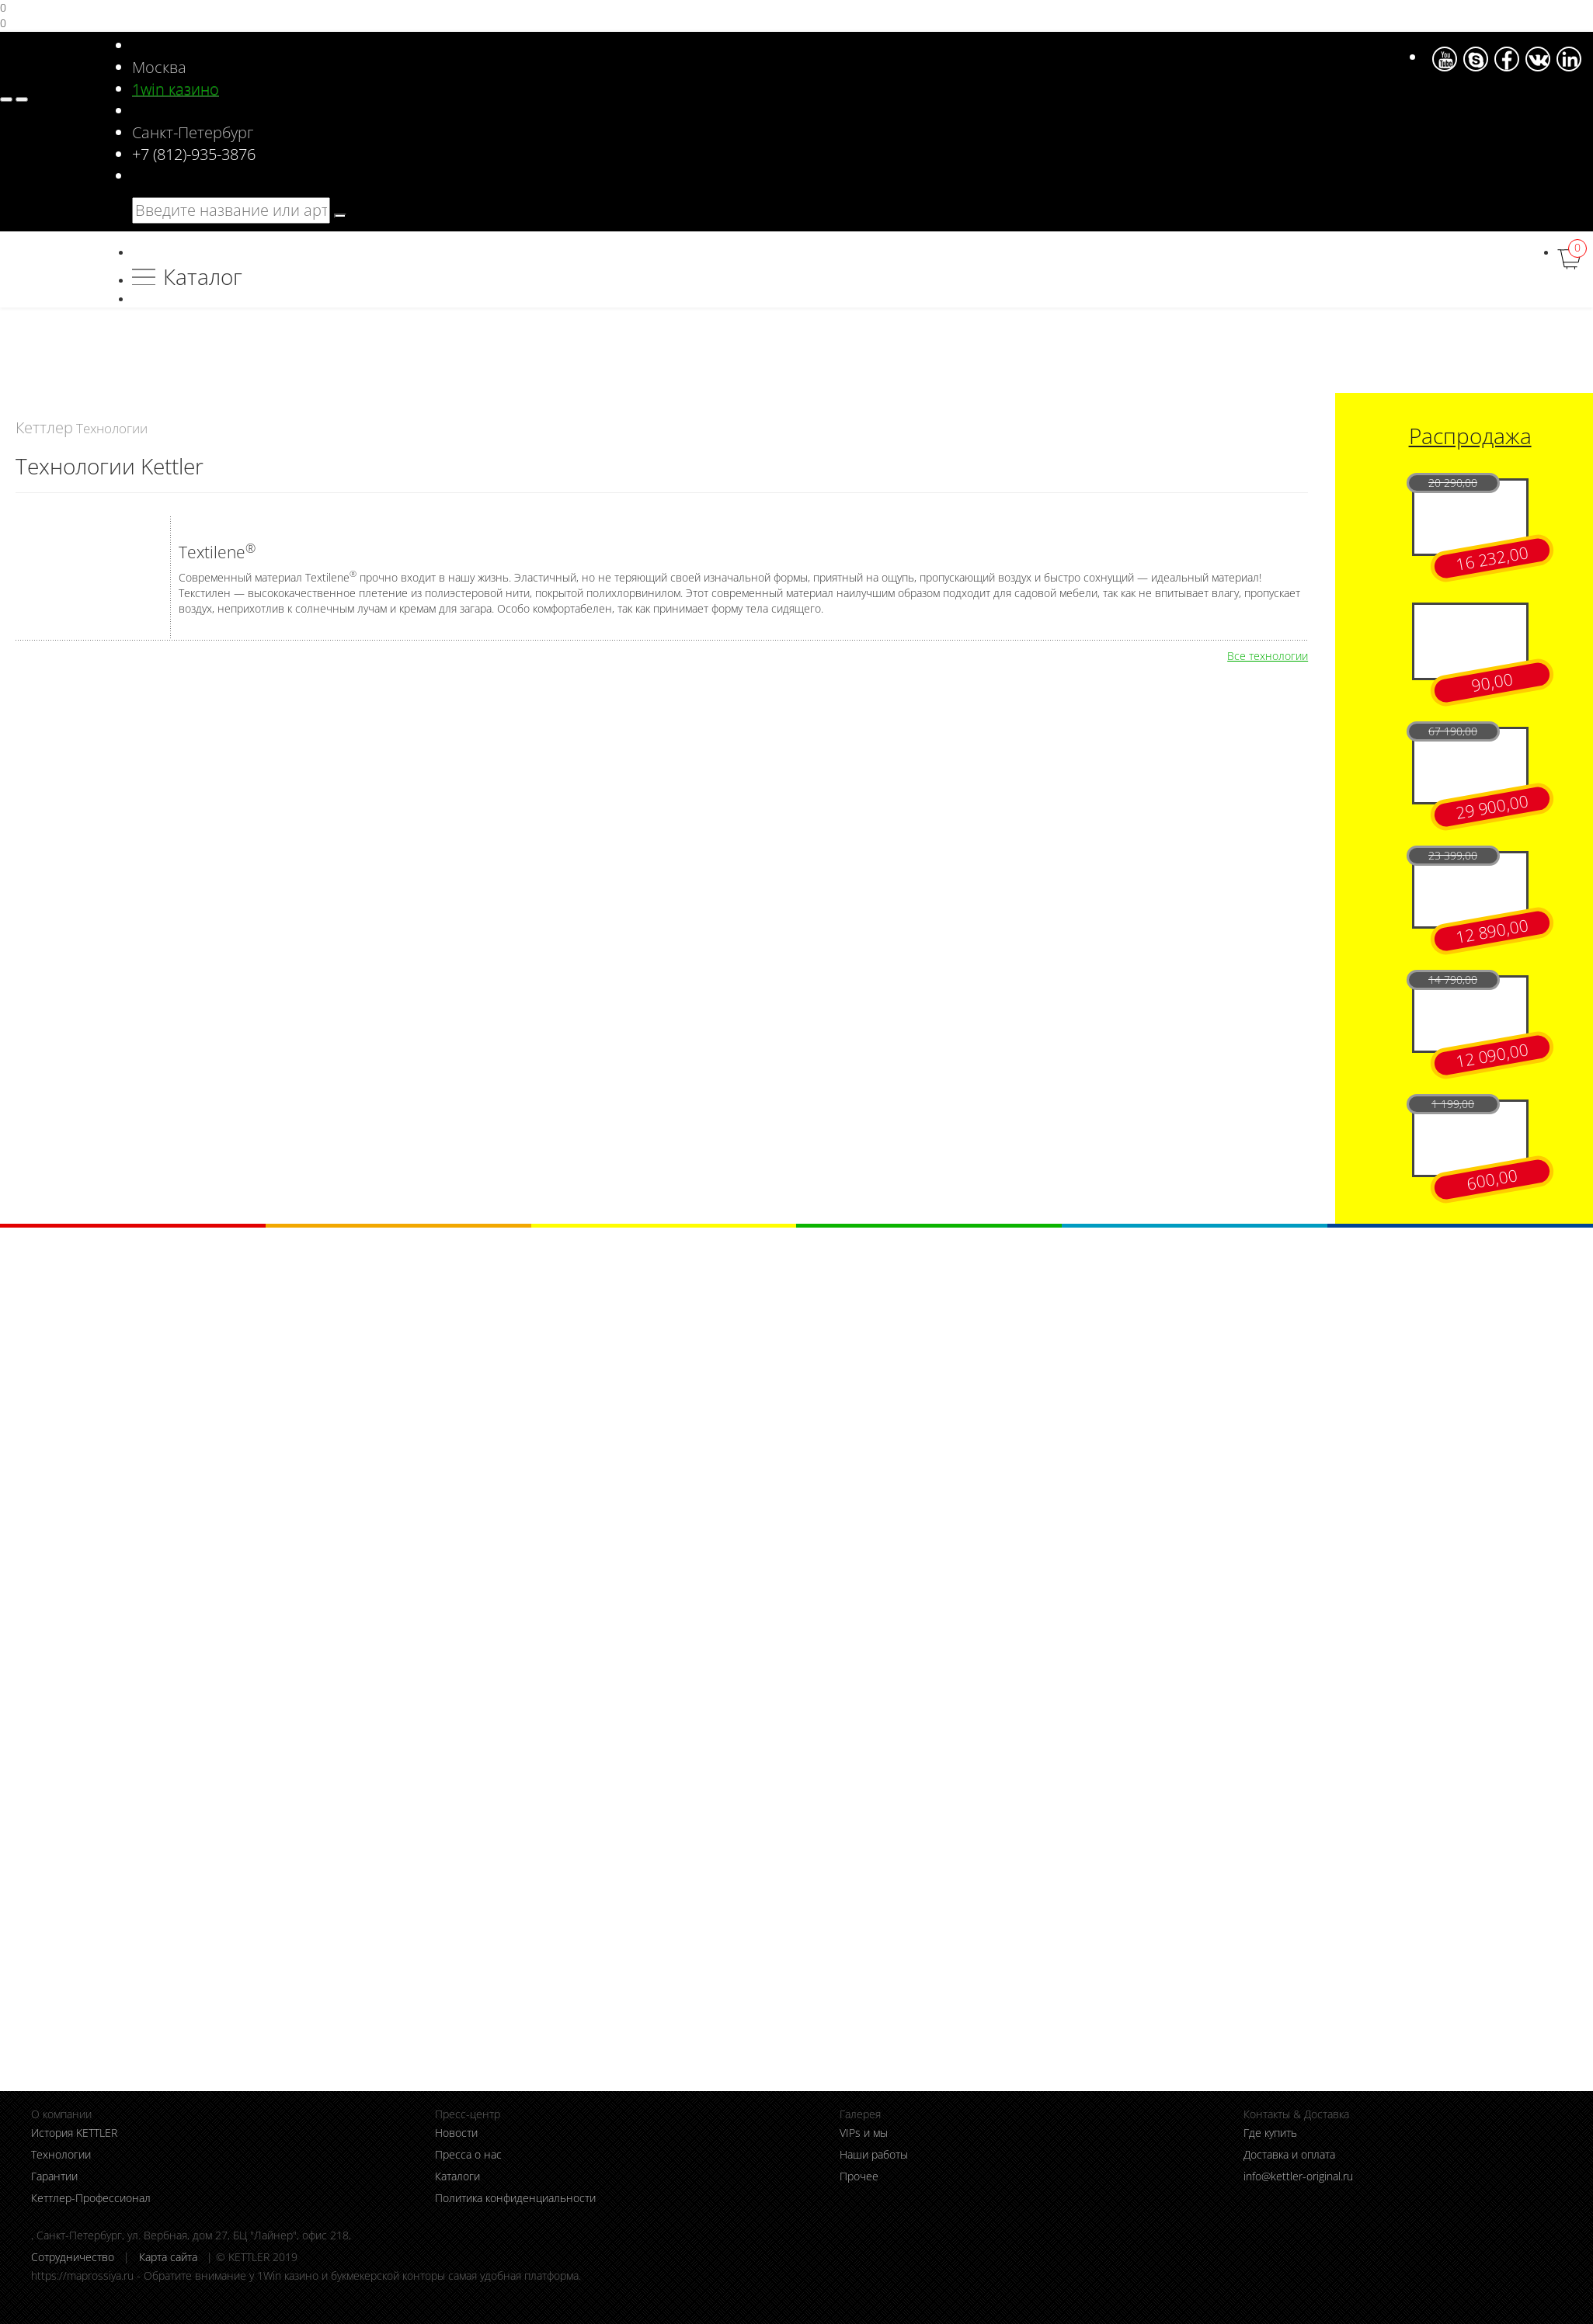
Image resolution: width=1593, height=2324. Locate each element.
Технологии (61, 2154)
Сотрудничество (72, 2256)
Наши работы (874, 2154)
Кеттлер (44, 427)
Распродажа (1470, 435)
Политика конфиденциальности (515, 2197)
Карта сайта (168, 2256)
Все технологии (1267, 655)
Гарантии (54, 2176)
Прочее (859, 2176)
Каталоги (457, 2176)
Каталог (202, 276)
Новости (456, 2132)
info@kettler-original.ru (1298, 2176)
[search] (340, 216)
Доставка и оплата (1289, 2154)
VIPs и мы (864, 2132)
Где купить (1270, 2132)
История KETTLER (74, 2132)
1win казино (175, 88)
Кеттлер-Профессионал (91, 2197)
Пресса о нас (468, 2154)
